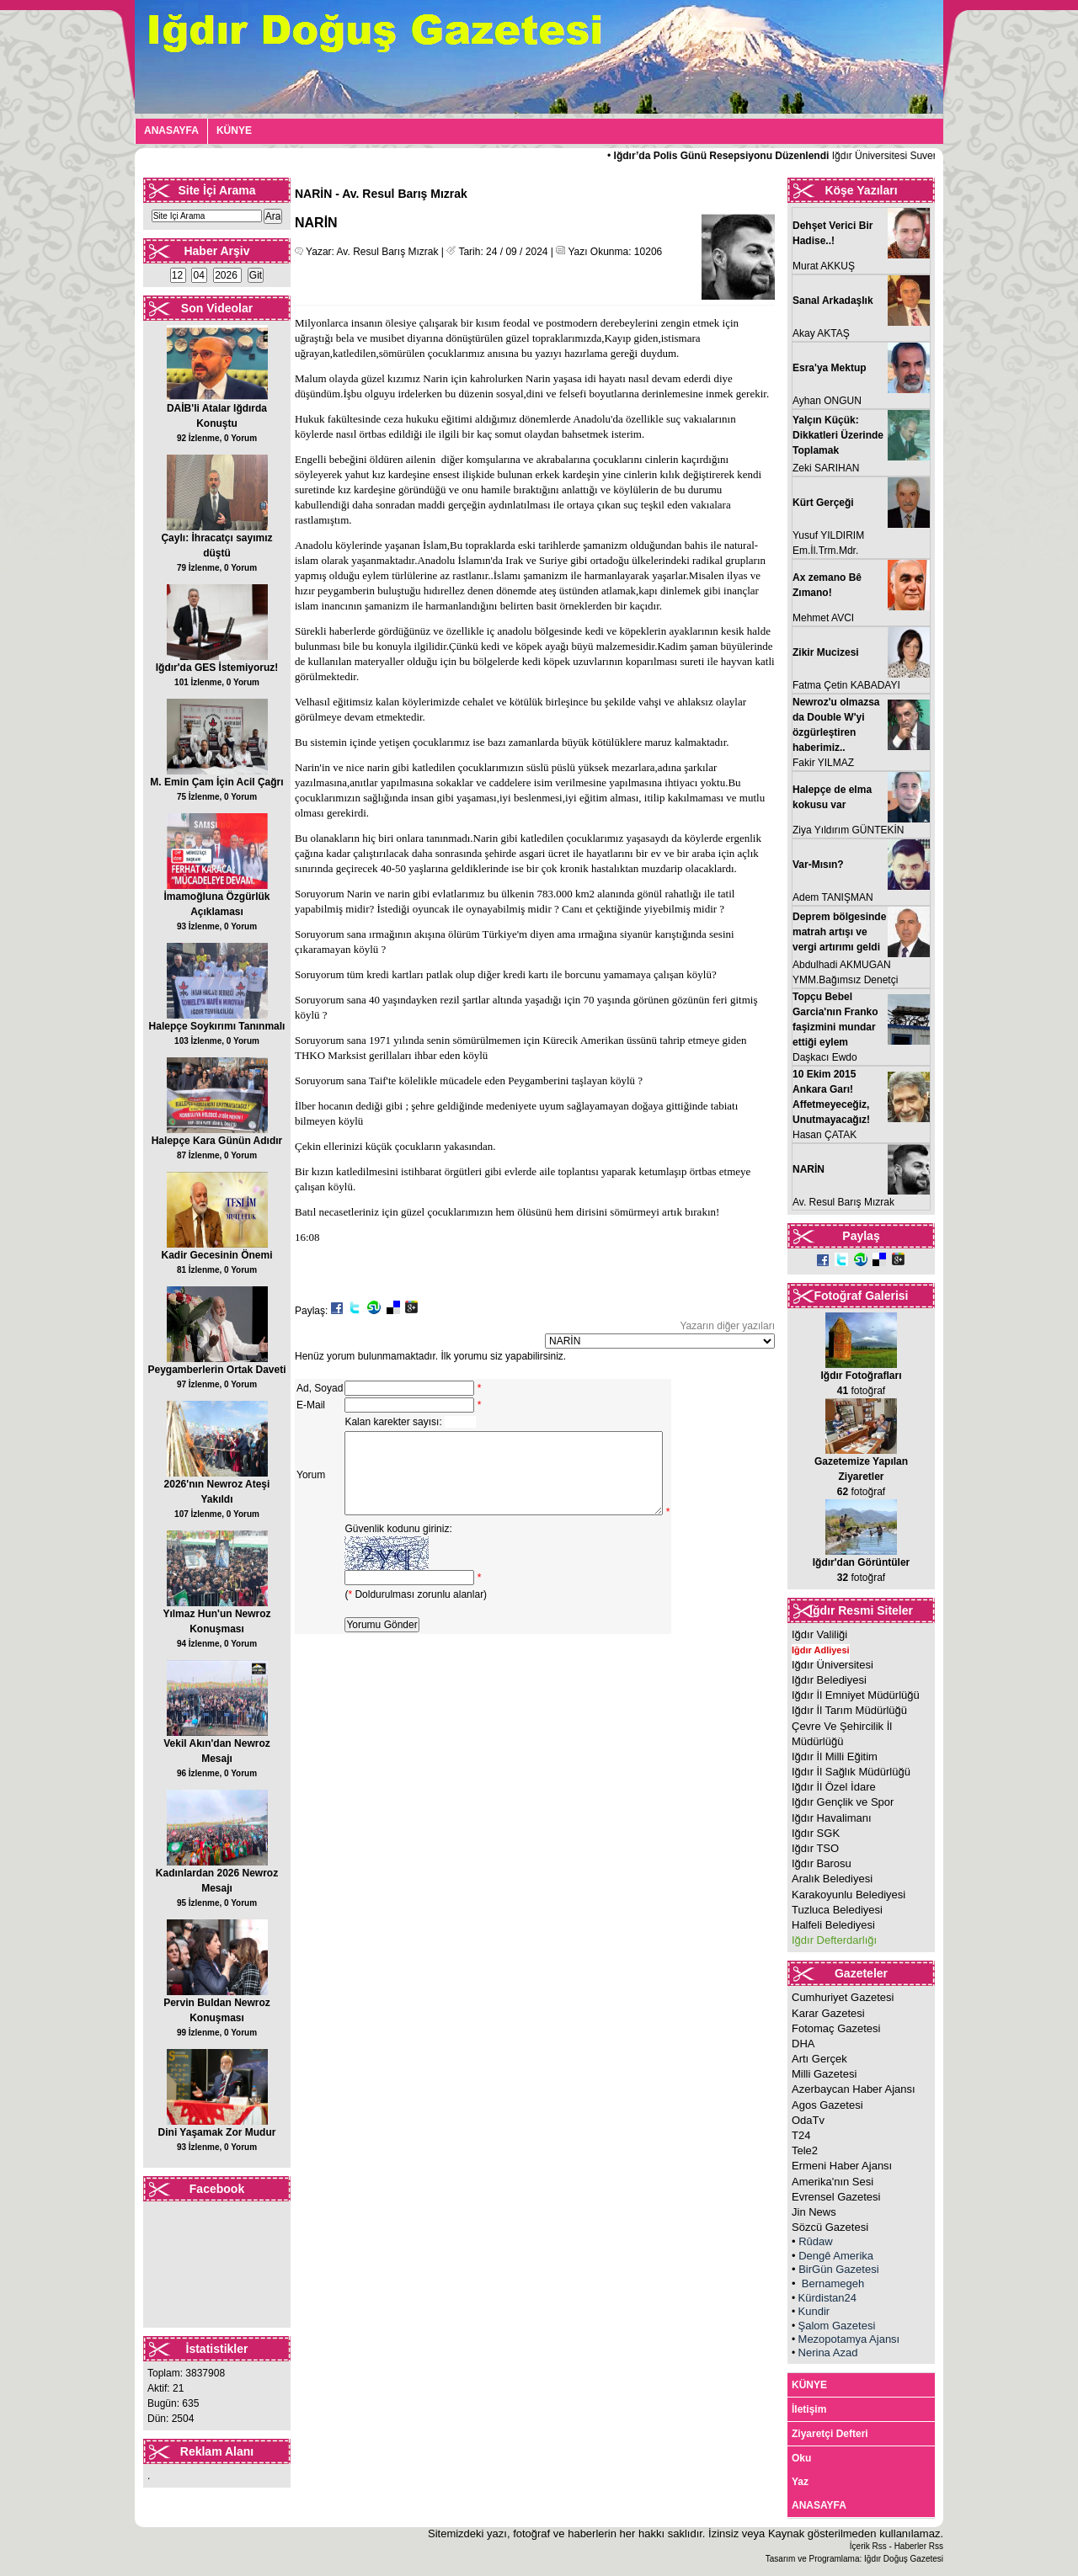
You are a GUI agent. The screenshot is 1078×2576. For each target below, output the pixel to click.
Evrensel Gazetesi (836, 2196)
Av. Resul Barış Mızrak (843, 1202)
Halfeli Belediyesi (833, 1925)
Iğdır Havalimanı (832, 1818)
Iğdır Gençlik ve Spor (843, 1802)
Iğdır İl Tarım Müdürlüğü (849, 1710)
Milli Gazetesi (824, 2074)
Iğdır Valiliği (819, 1634)
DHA (803, 2043)
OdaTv (808, 2120)
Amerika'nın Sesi (832, 2181)
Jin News (814, 2212)
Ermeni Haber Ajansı (842, 2165)
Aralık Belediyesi (832, 1878)
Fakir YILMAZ (823, 763)
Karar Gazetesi (828, 2013)
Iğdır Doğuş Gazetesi (903, 2558)
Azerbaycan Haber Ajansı (853, 2089)
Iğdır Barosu (821, 1863)
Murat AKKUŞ (823, 266)
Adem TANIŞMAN (832, 897)
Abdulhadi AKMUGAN (841, 965)
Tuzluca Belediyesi (837, 1909)
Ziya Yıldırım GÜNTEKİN (848, 830)
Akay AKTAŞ (821, 333)
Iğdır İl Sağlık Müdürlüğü (851, 1771)
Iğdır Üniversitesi (832, 1664)
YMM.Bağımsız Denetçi (845, 980)
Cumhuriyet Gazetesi (843, 1997)
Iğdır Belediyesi (829, 1680)
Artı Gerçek (819, 2058)
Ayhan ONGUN (827, 401)
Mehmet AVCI (823, 618)
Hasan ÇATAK (824, 1135)
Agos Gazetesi (827, 2105)
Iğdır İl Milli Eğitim (835, 1756)
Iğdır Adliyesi (821, 1650)
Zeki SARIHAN (825, 468)
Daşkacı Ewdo (824, 1057)
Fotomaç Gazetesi (836, 2028)
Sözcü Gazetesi (830, 2227)
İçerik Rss (868, 2546)
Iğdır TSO (815, 1848)
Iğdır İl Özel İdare (834, 1786)
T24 (801, 2135)
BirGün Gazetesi (838, 2269)
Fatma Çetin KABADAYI (846, 685)
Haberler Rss (918, 2546)
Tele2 (805, 2150)
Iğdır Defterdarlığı (834, 1940)
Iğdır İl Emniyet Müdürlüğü (856, 1695)
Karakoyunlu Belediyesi (848, 1894)
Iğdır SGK (816, 1833)
